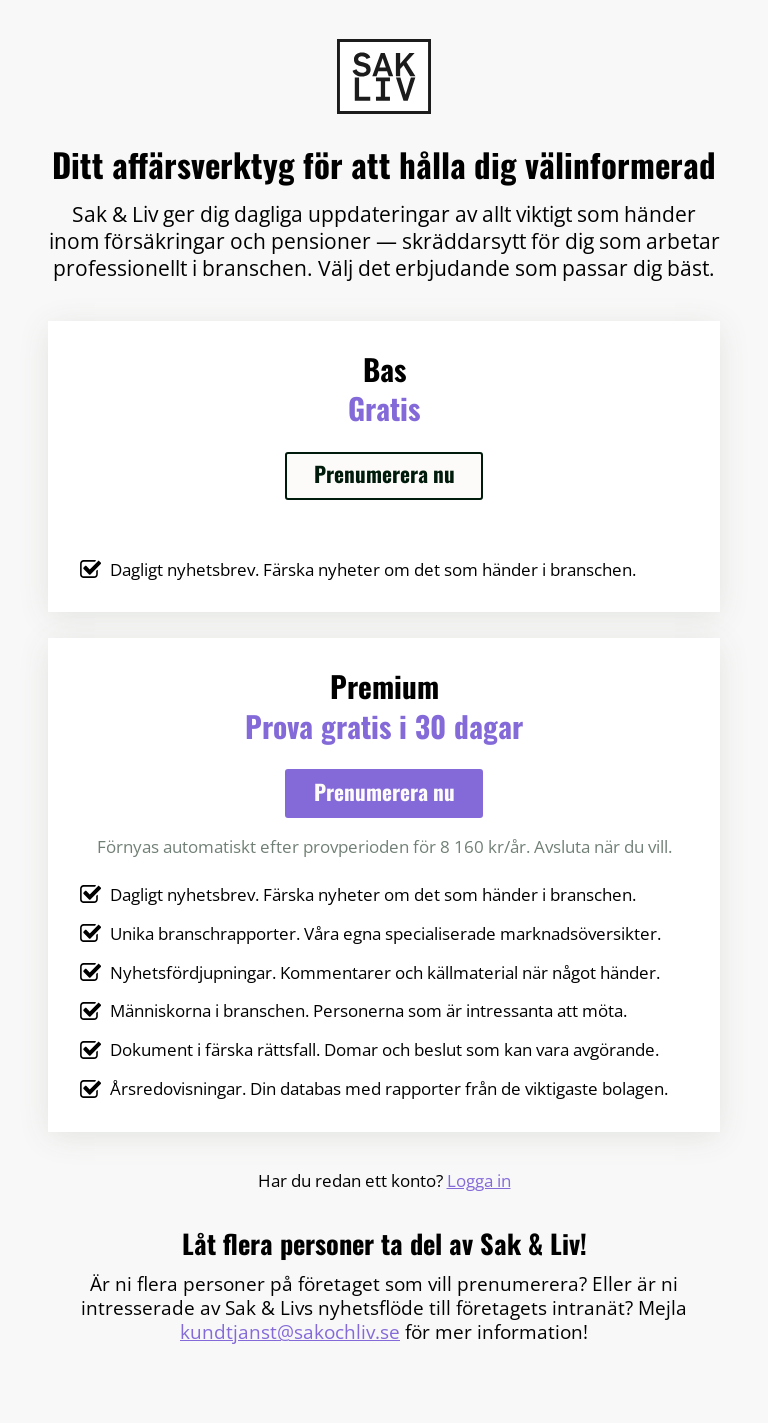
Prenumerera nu (384, 473)
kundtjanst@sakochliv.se (290, 1332)
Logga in (479, 1180)
